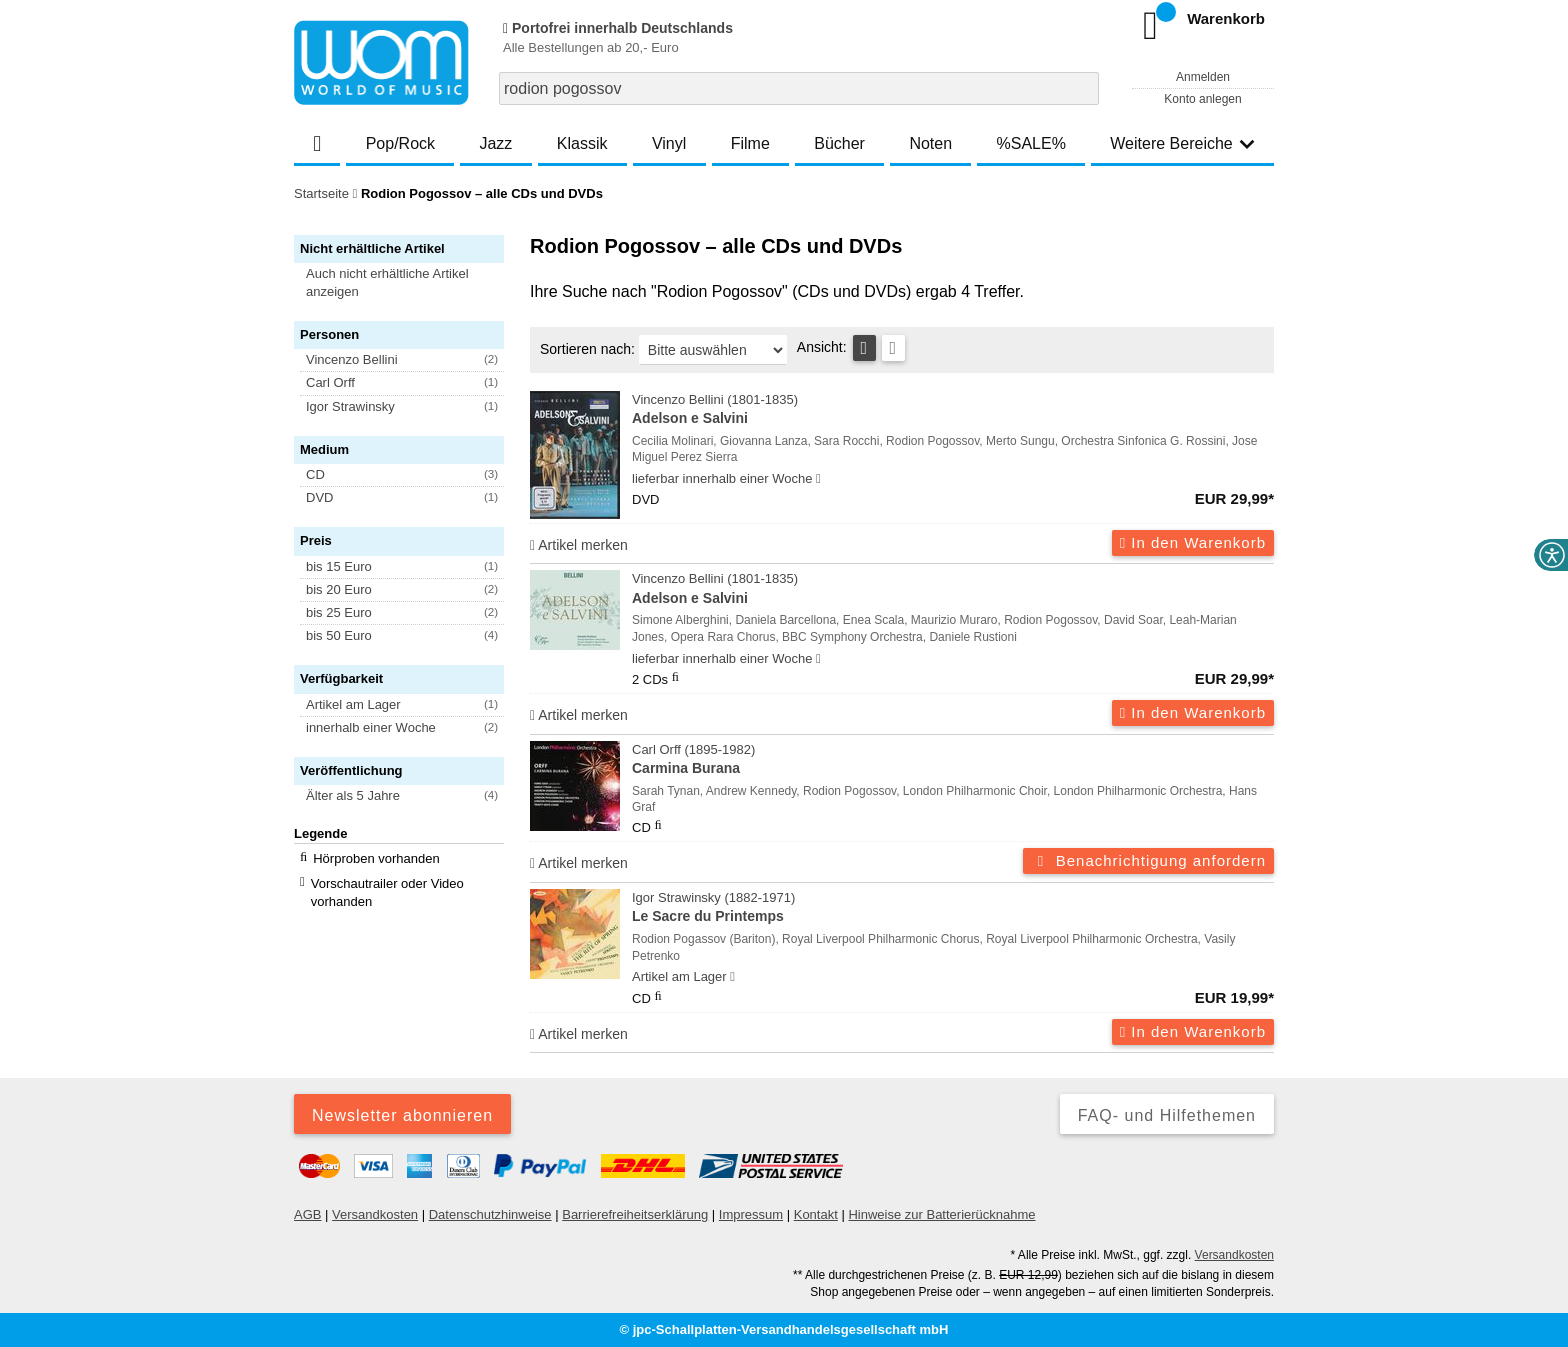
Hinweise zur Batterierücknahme (941, 1214)
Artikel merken (579, 545)
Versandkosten (375, 1214)
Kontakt (816, 1214)
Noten (930, 143)
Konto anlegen (1202, 99)
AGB (307, 1214)
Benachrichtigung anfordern (1148, 860)
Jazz (495, 143)
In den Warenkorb (1193, 542)
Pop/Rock (400, 143)
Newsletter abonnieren (402, 1115)
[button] (408, 283)
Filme (750, 143)
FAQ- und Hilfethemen (1167, 1115)
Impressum (751, 1214)
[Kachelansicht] (893, 348)
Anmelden (1203, 77)
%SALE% (1031, 143)
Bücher (839, 143)
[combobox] (799, 88)
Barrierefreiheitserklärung (635, 1214)
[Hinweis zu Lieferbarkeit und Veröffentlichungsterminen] (818, 479)
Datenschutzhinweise (490, 1214)
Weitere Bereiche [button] (1182, 143)
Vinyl (669, 143)
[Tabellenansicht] (864, 348)
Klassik (582, 143)
